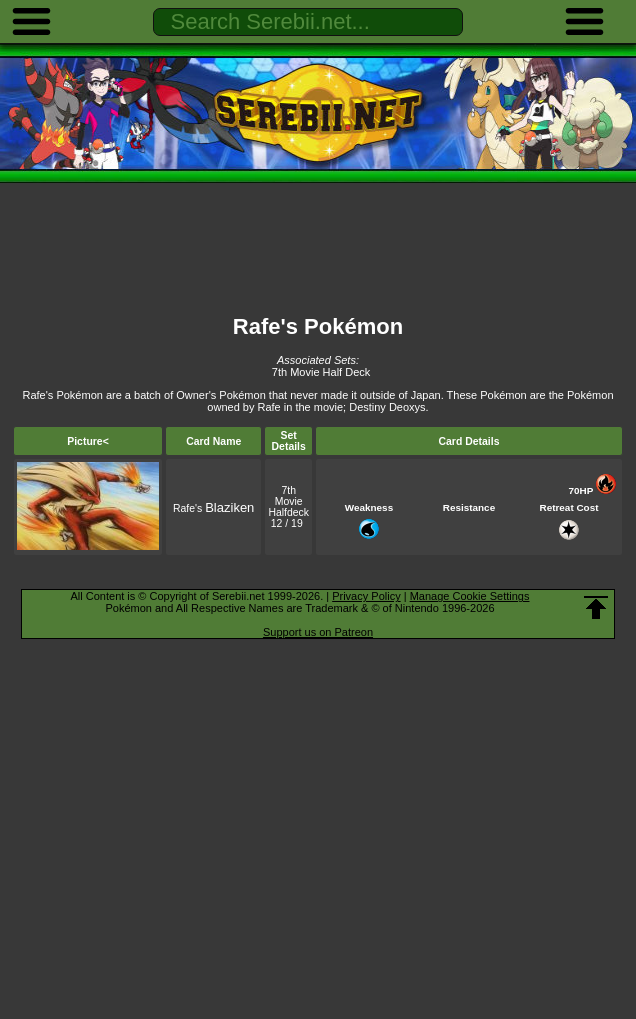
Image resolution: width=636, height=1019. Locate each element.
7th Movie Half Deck (321, 372)
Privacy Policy (366, 596)
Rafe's (213, 508)
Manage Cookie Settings (470, 596)
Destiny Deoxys (387, 407)
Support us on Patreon (318, 632)
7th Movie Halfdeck (288, 501)
